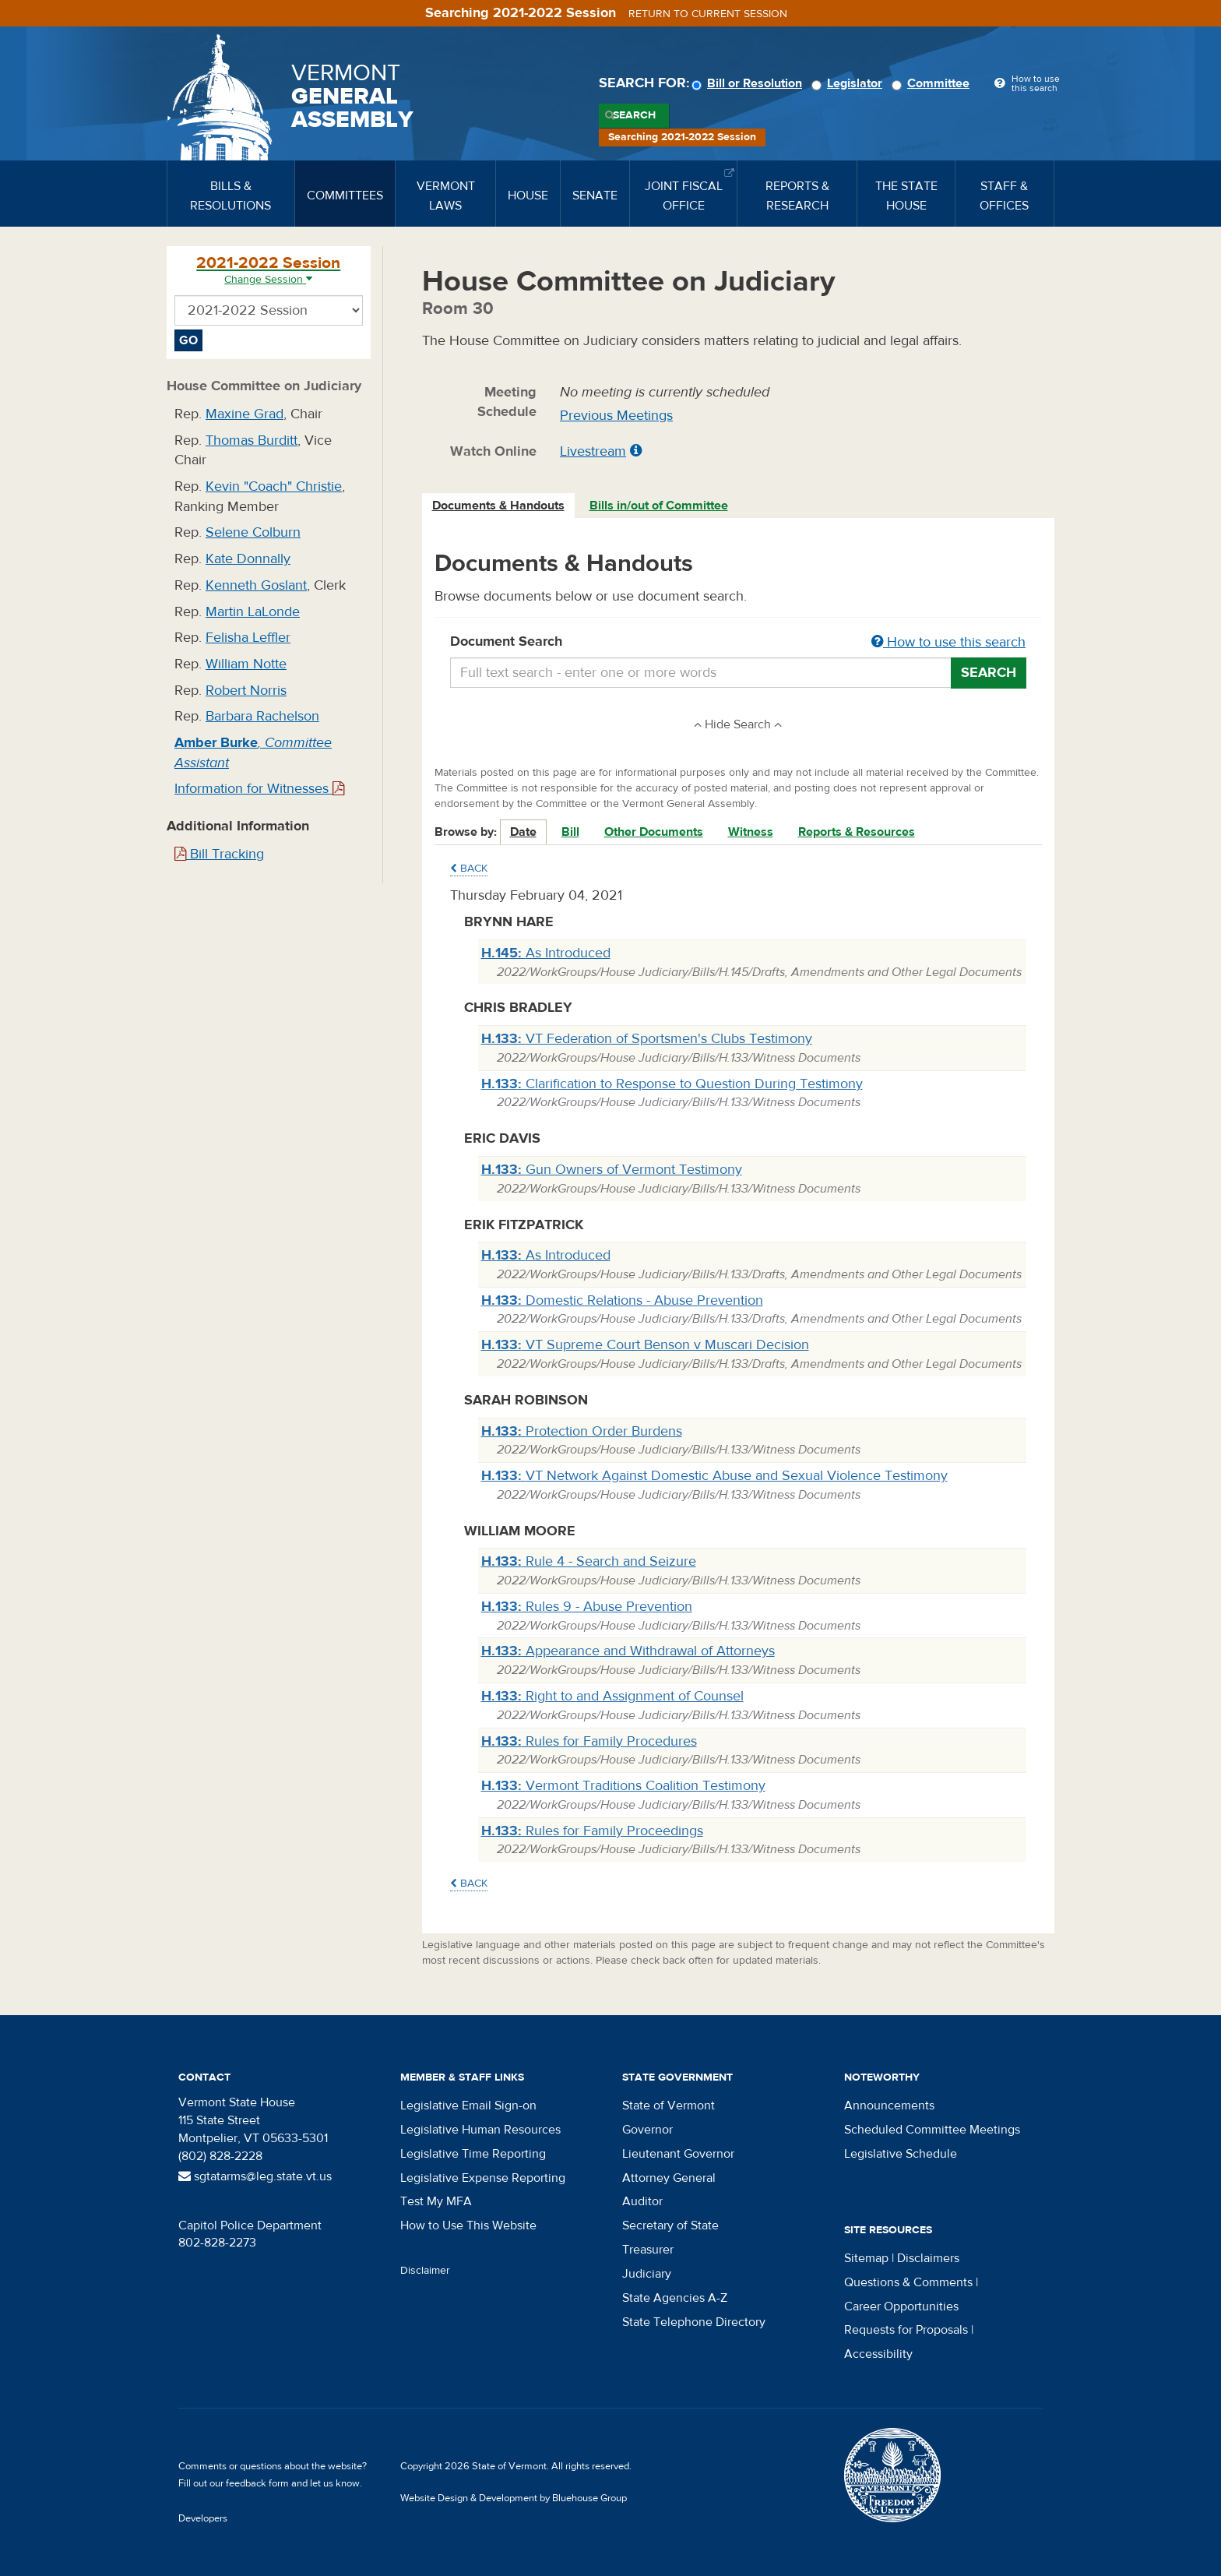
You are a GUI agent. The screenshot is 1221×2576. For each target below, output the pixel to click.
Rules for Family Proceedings (592, 1831)
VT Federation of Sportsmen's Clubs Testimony (646, 1039)
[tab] (499, 506)
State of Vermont (668, 2105)
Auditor (642, 2201)
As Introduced (545, 953)
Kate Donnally (248, 559)
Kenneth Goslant (256, 585)
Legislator (849, 83)
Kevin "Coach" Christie (274, 486)
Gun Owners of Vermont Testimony (611, 1170)
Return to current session (707, 14)
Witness (750, 832)
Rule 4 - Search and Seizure (588, 1561)
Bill (570, 832)
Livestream (593, 451)
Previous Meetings (616, 416)
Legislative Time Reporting (473, 2154)
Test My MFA (436, 2201)
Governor (647, 2129)
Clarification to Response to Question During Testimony (672, 1084)
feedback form (257, 2483)
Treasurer (648, 2249)
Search (634, 115)
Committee (932, 83)
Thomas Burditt (251, 440)
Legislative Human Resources (480, 2129)
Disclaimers (928, 2258)
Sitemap (866, 2258)
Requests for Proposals (906, 2330)
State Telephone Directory (693, 2322)
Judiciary (646, 2274)
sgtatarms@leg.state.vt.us (255, 2176)
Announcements (889, 2105)
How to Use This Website (468, 2225)
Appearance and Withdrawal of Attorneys (628, 1651)
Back (468, 869)
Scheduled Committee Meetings (932, 2129)
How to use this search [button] (948, 642)
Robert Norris (246, 691)
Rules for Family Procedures (589, 1741)
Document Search (738, 643)
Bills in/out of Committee (658, 505)
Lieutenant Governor (678, 2154)
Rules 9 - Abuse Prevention (586, 1607)
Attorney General (669, 2178)
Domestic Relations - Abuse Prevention (622, 1300)
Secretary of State (670, 2225)
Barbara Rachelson (262, 716)
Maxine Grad (244, 414)
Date (523, 832)
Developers (202, 2518)
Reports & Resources (856, 832)
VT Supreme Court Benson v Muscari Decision (645, 1345)
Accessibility (878, 2354)
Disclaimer (425, 2271)
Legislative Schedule (900, 2154)
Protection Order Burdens (581, 1431)
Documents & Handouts (498, 505)
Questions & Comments (908, 2282)
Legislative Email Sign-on (468, 2105)
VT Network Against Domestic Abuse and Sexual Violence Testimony (714, 1476)
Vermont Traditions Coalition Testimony (623, 1786)
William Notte (246, 664)
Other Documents (653, 832)
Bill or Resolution (749, 83)
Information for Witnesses (259, 789)
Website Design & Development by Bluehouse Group (513, 2498)
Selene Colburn (253, 532)
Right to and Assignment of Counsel (612, 1696)
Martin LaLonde (253, 612)
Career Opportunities (901, 2306)
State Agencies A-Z (674, 2298)
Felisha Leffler (248, 638)
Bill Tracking (219, 854)
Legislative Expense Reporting (482, 2178)
